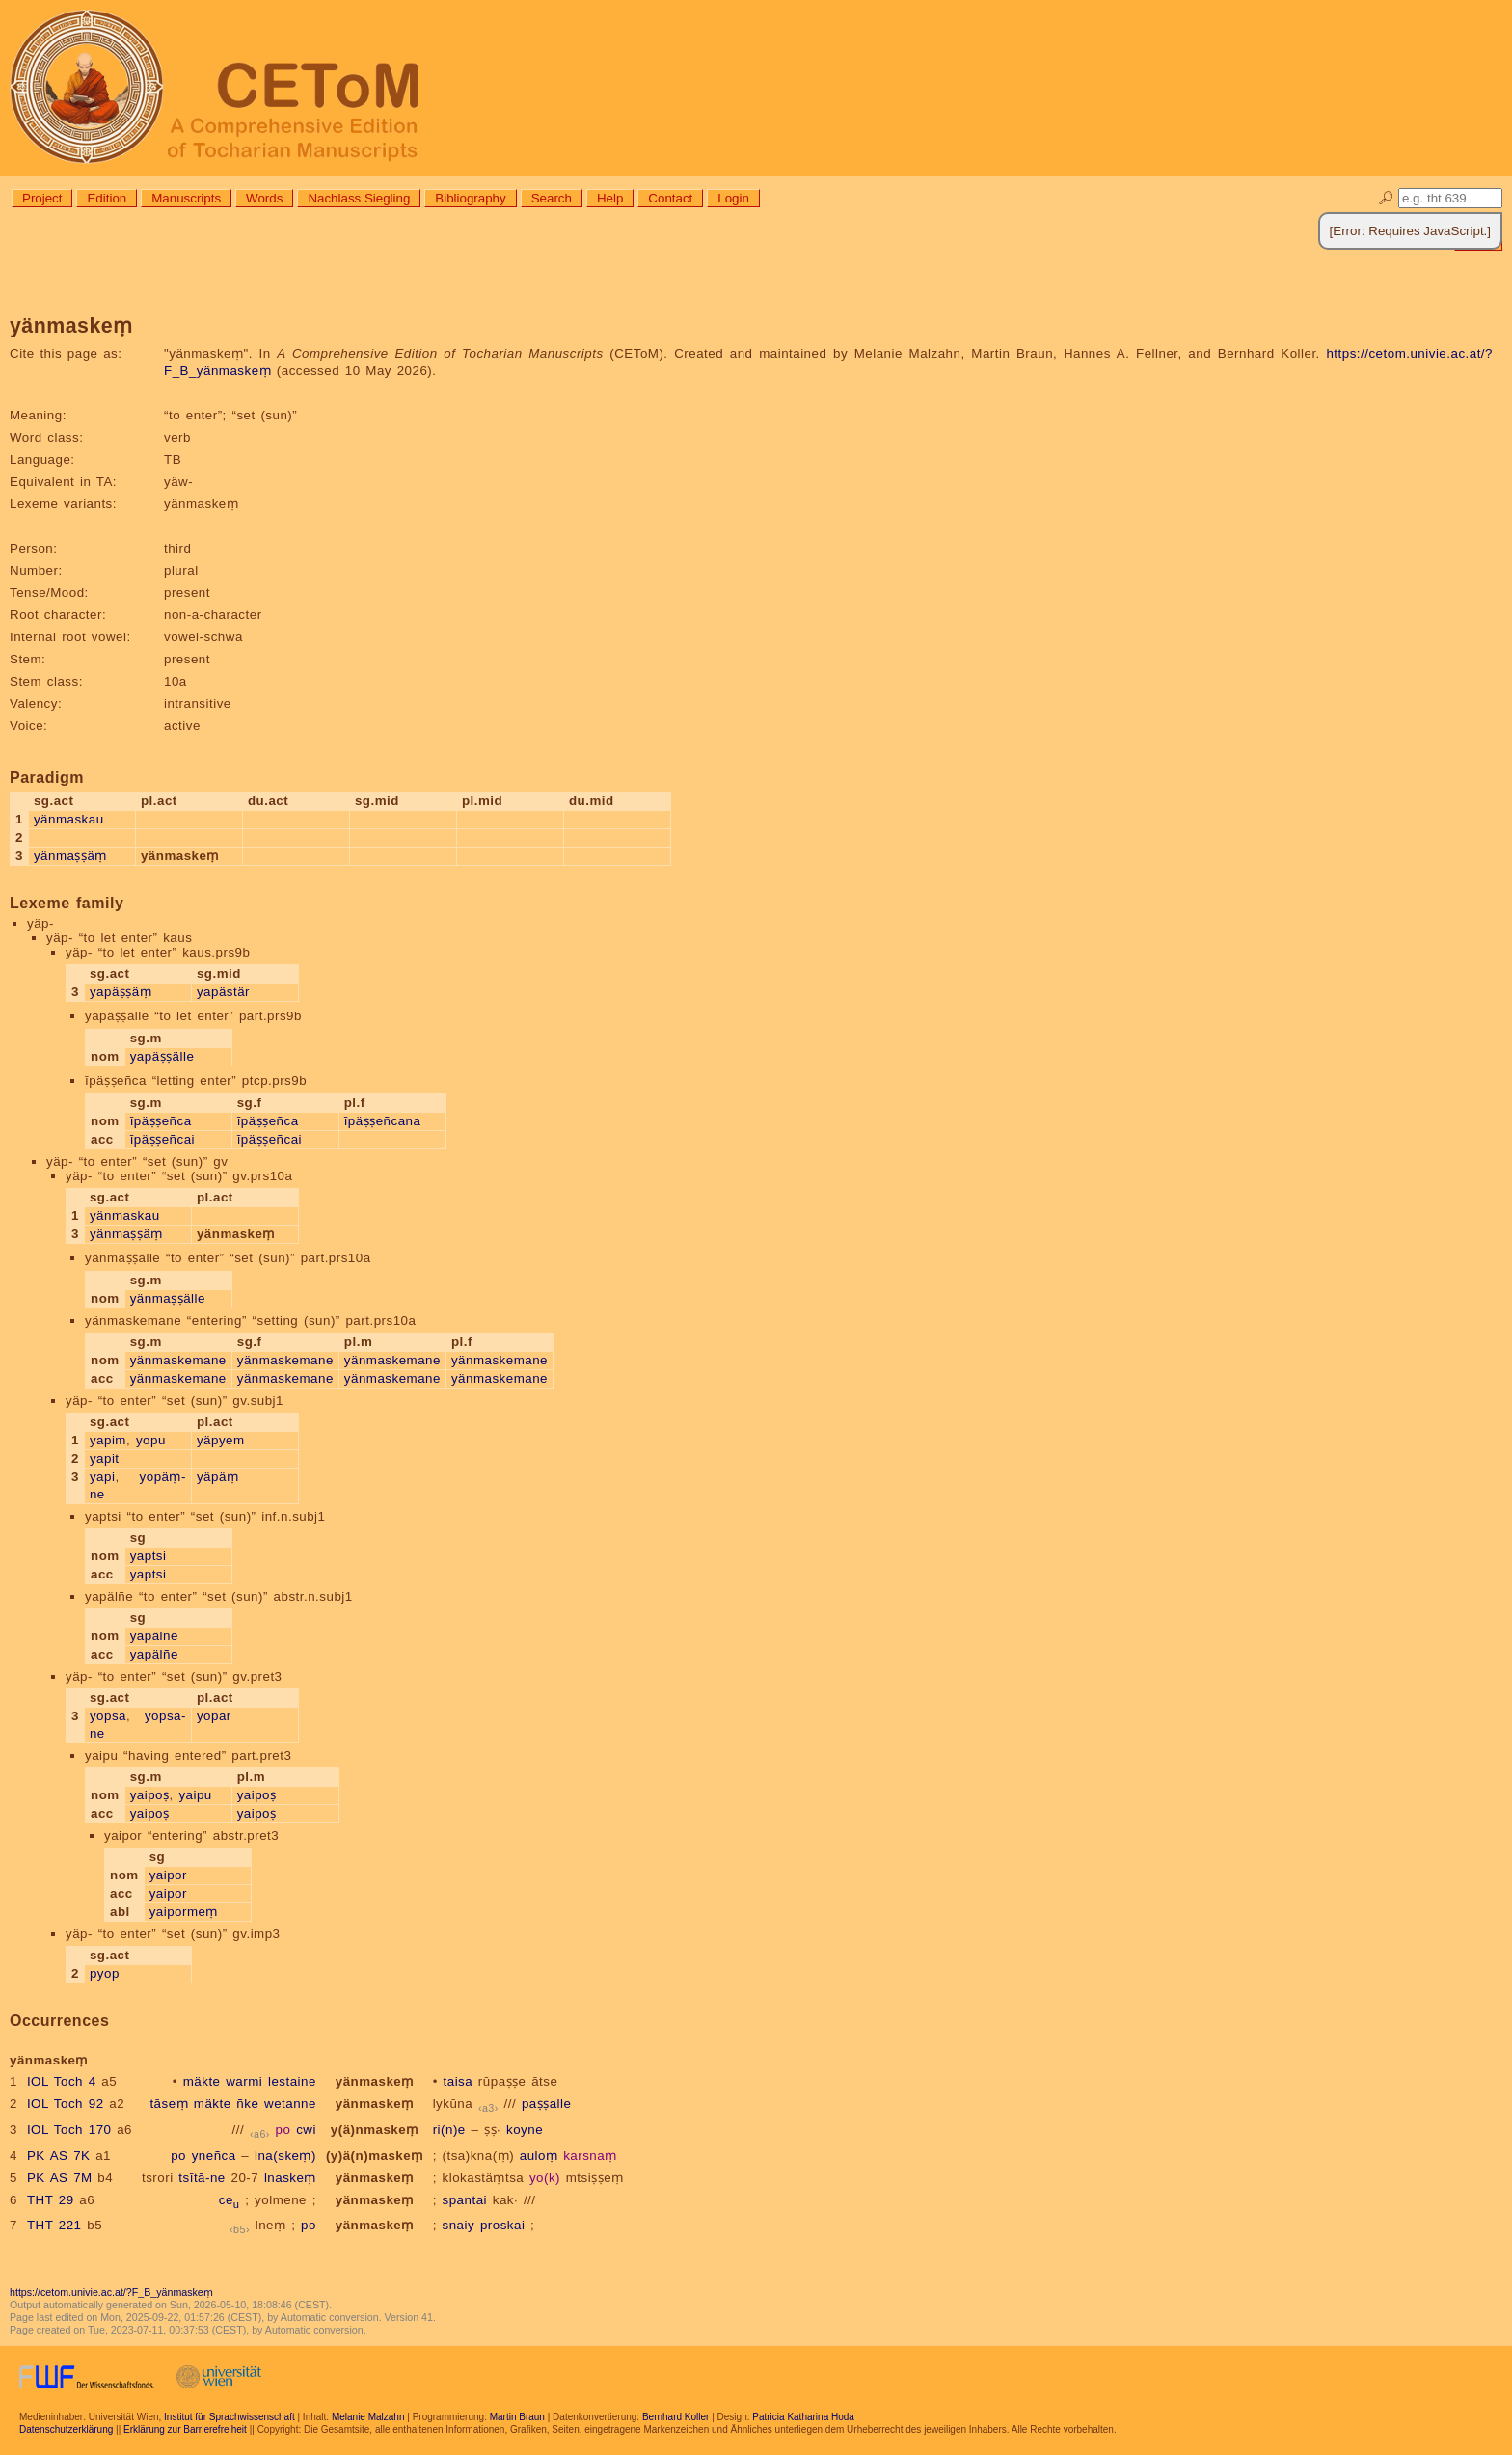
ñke (247, 2103)
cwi (306, 2129)
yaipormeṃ (183, 1911)
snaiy (459, 2225)
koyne (524, 2129)
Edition (106, 198)
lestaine (292, 2081)
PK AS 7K (59, 2155)
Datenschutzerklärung (66, 2429)
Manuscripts (186, 198)
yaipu (194, 1795)
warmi (244, 2081)
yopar (214, 1716)
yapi (102, 1477)
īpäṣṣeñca (161, 1121)
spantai (465, 2200)
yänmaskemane (178, 1360)
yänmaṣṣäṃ (70, 856)
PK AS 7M (60, 2178)
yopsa (108, 1716)
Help (610, 198)
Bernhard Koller (675, 2417)
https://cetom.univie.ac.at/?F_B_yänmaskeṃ (111, 2292)
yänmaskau (69, 819)
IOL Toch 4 (61, 2081)
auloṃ (539, 2155)
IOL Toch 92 (65, 2103)
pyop (105, 1973)
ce (229, 2200)
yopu (151, 1440)
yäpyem (221, 1440)
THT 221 (54, 2225)
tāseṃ (168, 2103)
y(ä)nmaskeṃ (374, 2129)
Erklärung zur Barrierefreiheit (185, 2429)
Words (264, 198)
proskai (502, 2225)
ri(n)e (449, 2129)
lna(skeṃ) (285, 2155)
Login (733, 198)
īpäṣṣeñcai (162, 1139)
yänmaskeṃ (375, 2081)
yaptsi (148, 1556)
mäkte (202, 2081)
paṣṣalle (547, 2103)
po (283, 2129)
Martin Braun (517, 2417)
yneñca (214, 2155)
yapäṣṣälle (162, 1056)
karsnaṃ (590, 2155)
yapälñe (154, 1636)
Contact (670, 198)
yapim (108, 1440)
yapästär (223, 992)
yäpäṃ (217, 1477)
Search (551, 198)
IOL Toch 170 (69, 2129)
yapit (105, 1458)
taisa (458, 2081)
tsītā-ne (201, 2178)
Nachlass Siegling (359, 198)
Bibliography (470, 198)
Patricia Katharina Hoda (803, 2417)
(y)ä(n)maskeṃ (374, 2155)
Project (42, 198)
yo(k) (544, 2178)
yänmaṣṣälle (167, 1298)
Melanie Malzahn (368, 2417)
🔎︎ (1386, 198)
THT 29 (50, 2200)
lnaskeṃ (290, 2178)
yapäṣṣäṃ (120, 992)
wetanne (290, 2103)
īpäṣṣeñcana (382, 1121)
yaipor (168, 1875)
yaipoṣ (150, 1795)
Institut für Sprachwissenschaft (229, 2417)
